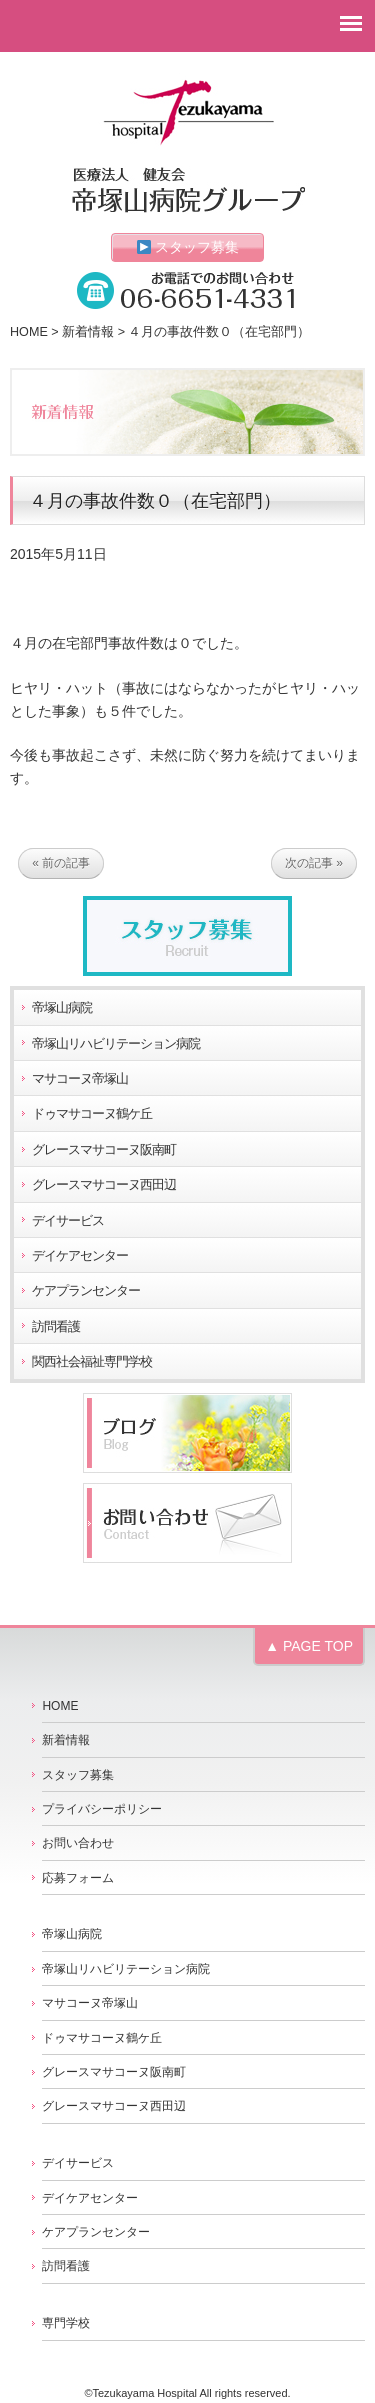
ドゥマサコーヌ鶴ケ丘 (92, 1114)
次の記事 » (314, 863)
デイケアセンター (80, 1256)
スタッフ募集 (188, 247)
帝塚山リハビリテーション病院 (116, 1044)
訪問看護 (56, 1327)
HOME (29, 332)
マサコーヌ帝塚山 (80, 1079)
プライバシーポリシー (102, 1809)
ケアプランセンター (86, 1291)
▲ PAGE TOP (309, 1646)
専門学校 (66, 2323)
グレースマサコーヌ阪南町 (104, 1150)
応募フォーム (78, 1878)
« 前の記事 (61, 863)
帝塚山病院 (62, 1008)
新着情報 (88, 332)
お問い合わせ (78, 1843)
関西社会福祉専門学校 (92, 1362)
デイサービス (68, 1221)
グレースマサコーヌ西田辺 (104, 1185)
